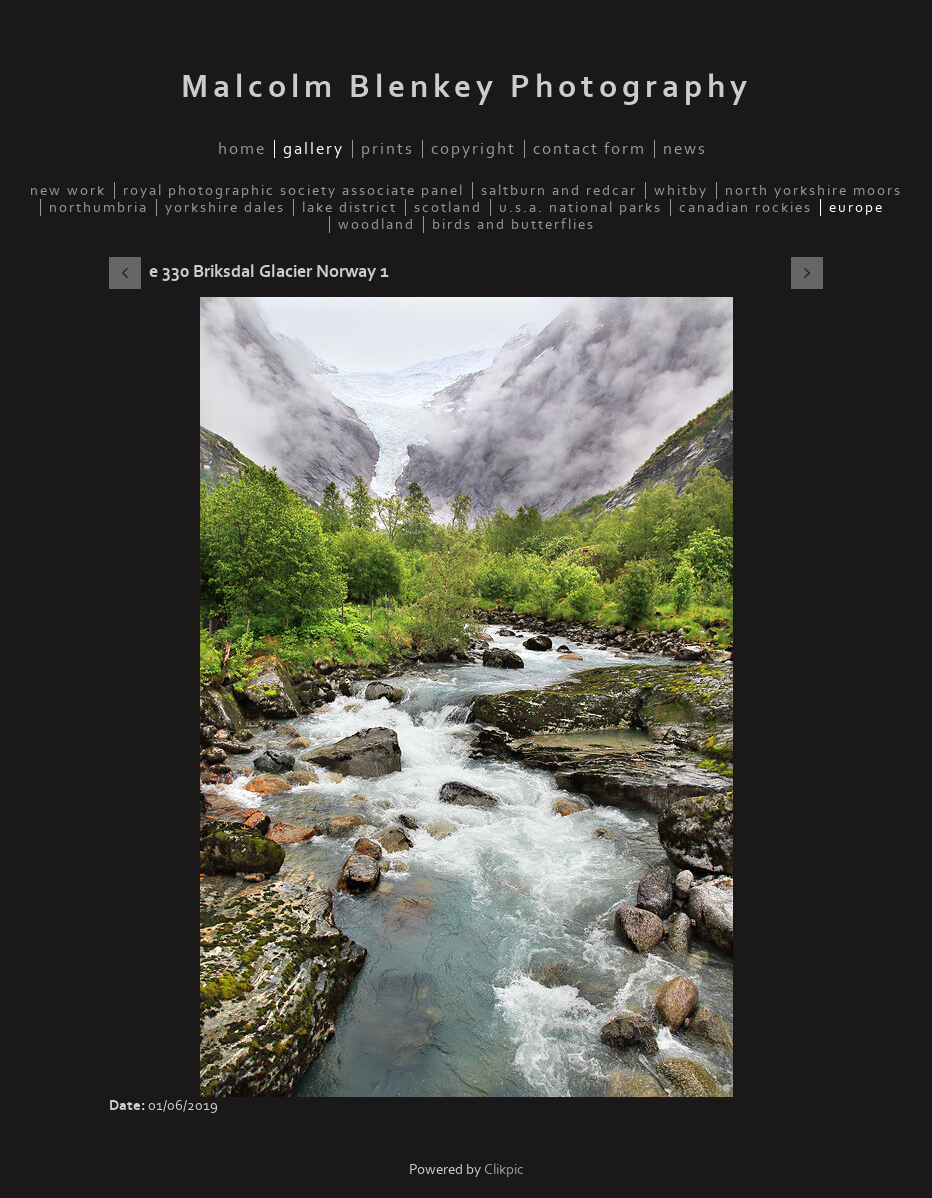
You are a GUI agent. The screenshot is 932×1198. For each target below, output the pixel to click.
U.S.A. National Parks (580, 207)
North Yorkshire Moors (813, 190)
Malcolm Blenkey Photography (466, 87)
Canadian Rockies (745, 207)
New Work (68, 190)
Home (242, 149)
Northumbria (98, 207)
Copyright (473, 149)
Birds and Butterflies (513, 224)
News (685, 149)
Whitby (681, 190)
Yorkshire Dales (225, 207)
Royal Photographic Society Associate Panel (293, 190)
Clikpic (504, 1169)
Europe (856, 207)
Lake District (349, 207)
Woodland (376, 224)
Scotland (448, 207)
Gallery (313, 149)
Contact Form (589, 149)
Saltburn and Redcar (559, 190)
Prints (387, 149)
